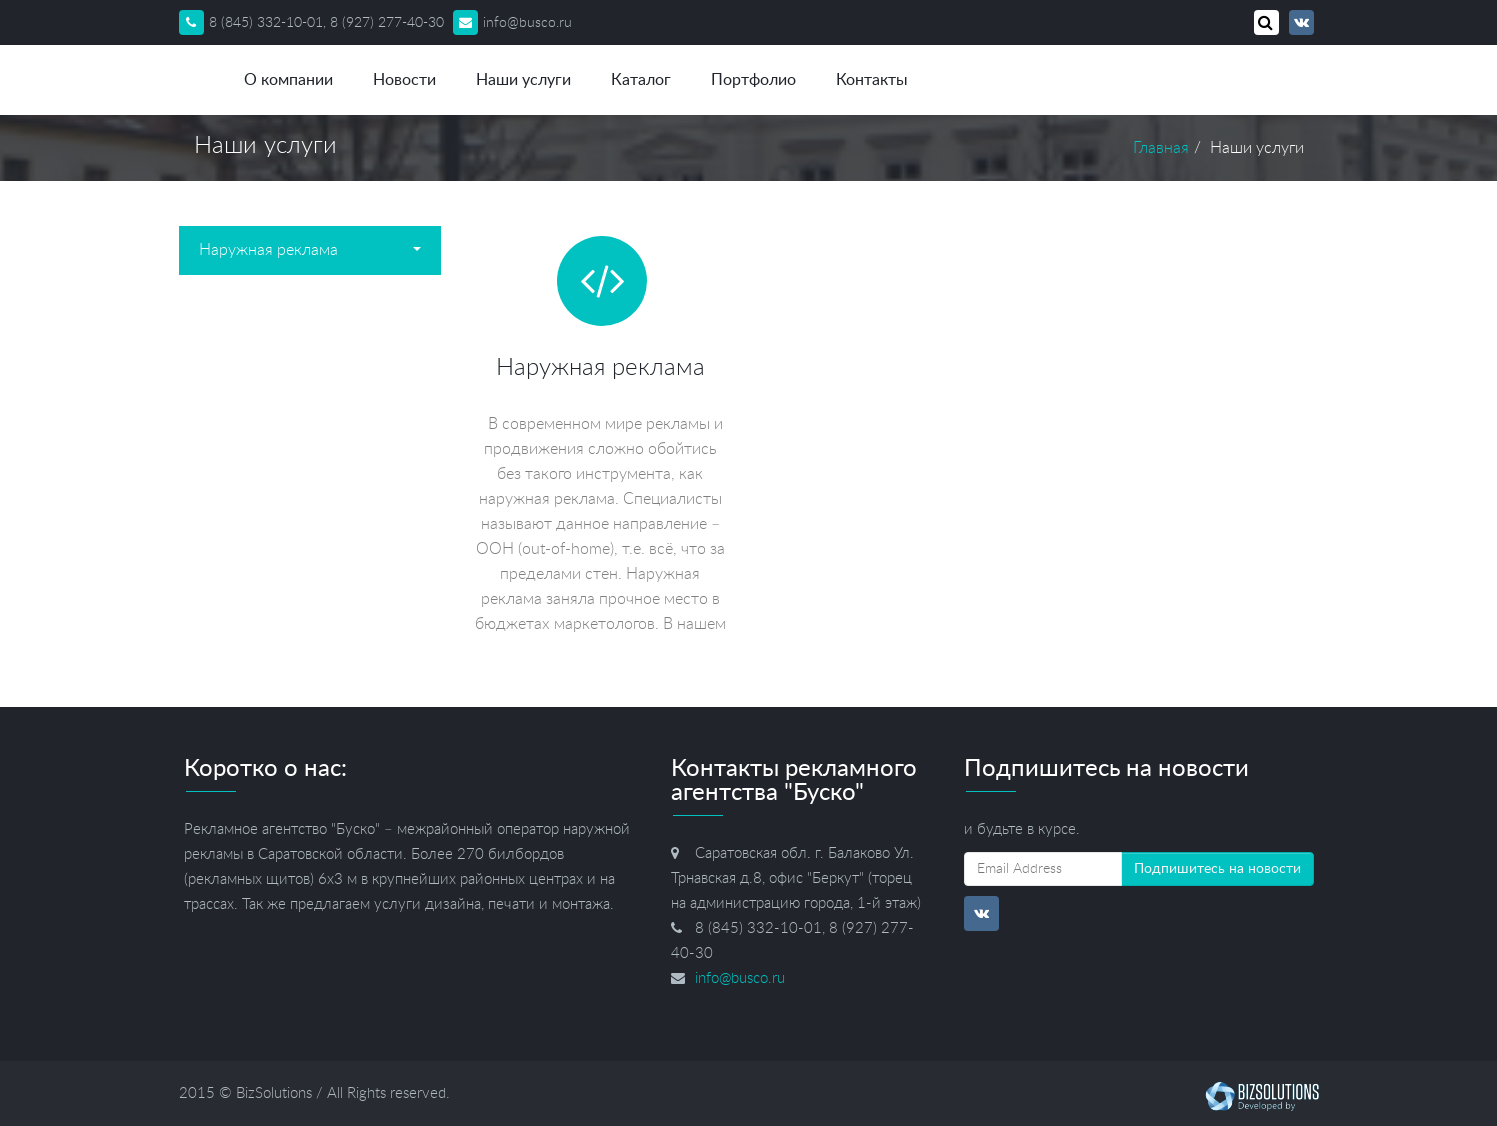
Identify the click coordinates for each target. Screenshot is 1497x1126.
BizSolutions (274, 1093)
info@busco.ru (512, 23)
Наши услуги (523, 80)
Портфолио (753, 80)
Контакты (872, 80)
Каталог (641, 80)
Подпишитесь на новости (1217, 869)
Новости (404, 80)
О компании (288, 80)
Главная (1161, 148)
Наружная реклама (310, 250)
